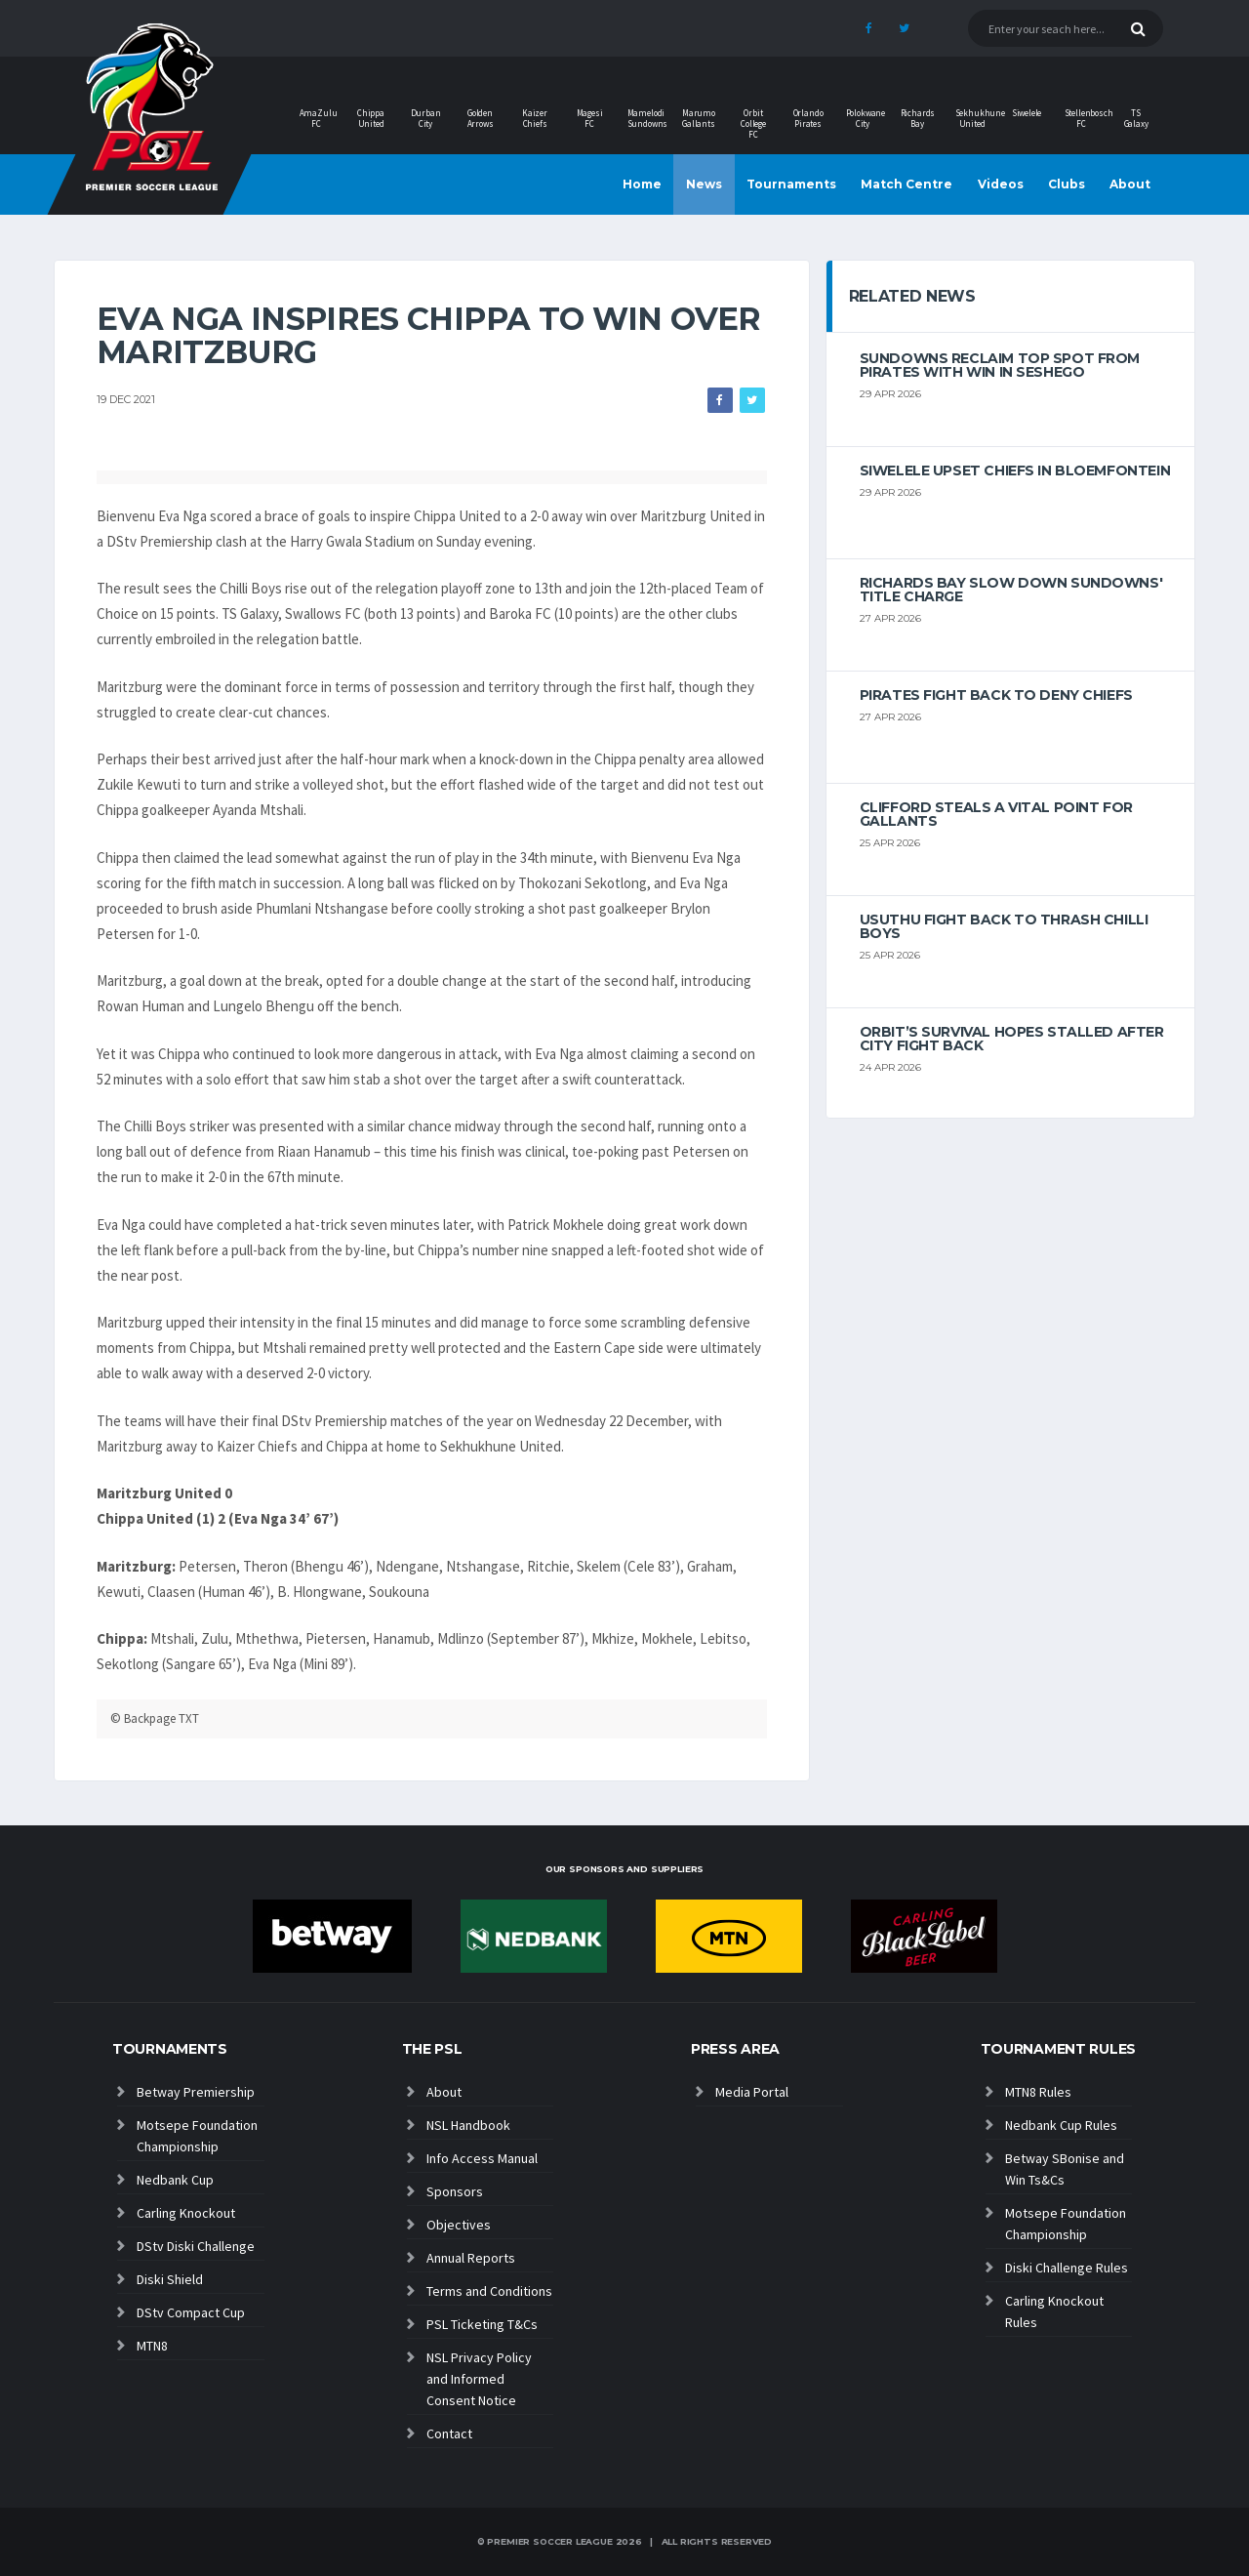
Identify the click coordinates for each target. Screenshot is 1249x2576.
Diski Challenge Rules (1066, 2267)
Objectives (458, 2224)
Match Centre (906, 184)
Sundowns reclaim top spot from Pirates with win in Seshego (1000, 365)
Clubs (1066, 184)
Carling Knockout (186, 2213)
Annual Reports (470, 2258)
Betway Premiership (196, 2092)
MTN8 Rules (1038, 2092)
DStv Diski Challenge (196, 2246)
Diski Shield (170, 2279)
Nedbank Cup (175, 2179)
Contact (449, 2433)
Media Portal (751, 2092)
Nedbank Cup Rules (1061, 2125)
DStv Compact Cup (191, 2312)
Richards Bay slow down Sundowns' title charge (1011, 589)
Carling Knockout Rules (1054, 2311)
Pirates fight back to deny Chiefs (996, 695)
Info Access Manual (482, 2158)
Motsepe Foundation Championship (197, 2135)
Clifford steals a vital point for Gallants (996, 814)
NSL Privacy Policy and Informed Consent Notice (479, 2379)
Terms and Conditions (489, 2291)
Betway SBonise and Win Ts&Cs (1064, 2168)
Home (642, 184)
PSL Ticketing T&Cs (482, 2324)
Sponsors (454, 2191)
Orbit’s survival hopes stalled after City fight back (1012, 1038)
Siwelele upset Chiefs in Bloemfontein (1015, 470)
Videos (1001, 184)
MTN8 (152, 2345)
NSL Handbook (468, 2125)
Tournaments (791, 184)
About (1129, 184)
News (704, 184)
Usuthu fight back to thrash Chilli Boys (1004, 926)
